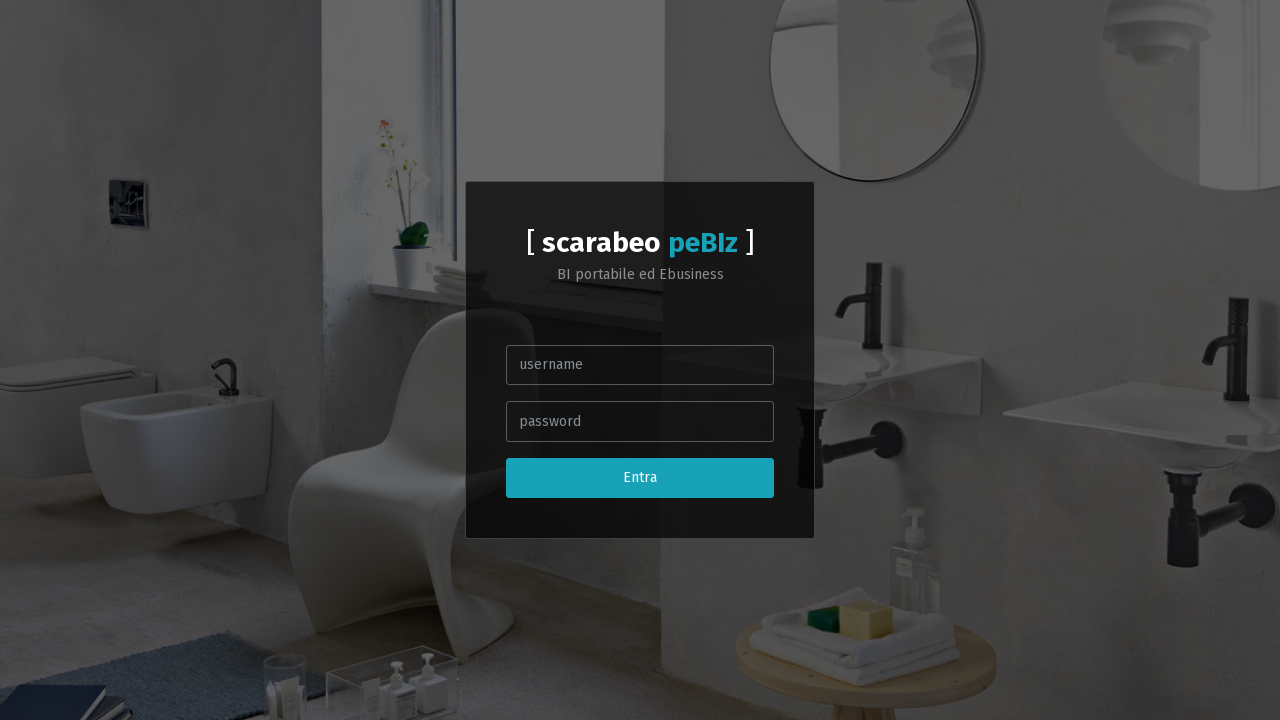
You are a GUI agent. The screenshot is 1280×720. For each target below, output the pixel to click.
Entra (640, 477)
